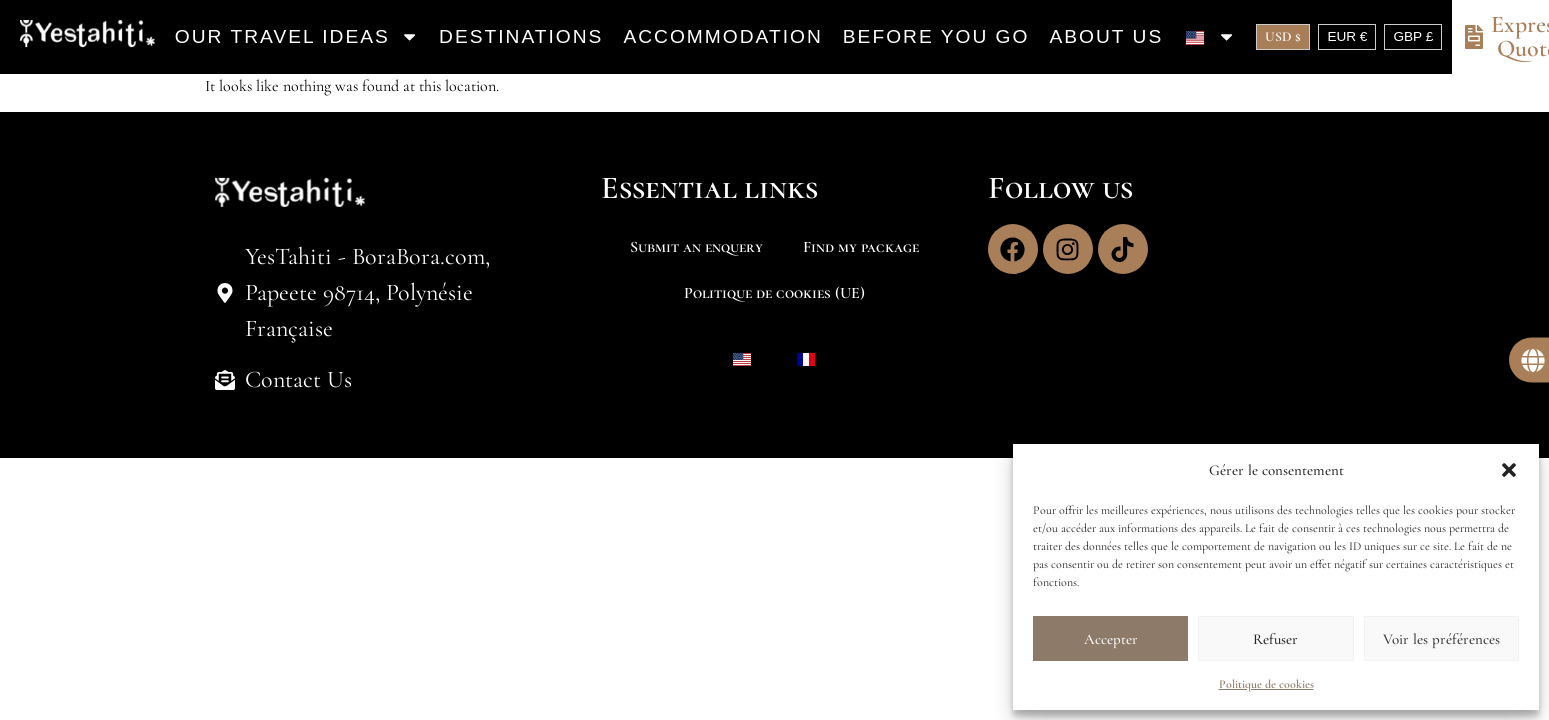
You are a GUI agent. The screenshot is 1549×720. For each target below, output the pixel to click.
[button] (1509, 470)
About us (1106, 36)
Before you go (936, 36)
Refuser (1275, 639)
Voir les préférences (1441, 639)
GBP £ (1413, 36)
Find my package (861, 247)
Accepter (1111, 639)
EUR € (1347, 36)
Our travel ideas (297, 36)
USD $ (1283, 36)
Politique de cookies (1266, 684)
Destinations (521, 36)
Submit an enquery (696, 247)
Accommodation (722, 36)
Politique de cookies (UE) (774, 293)
